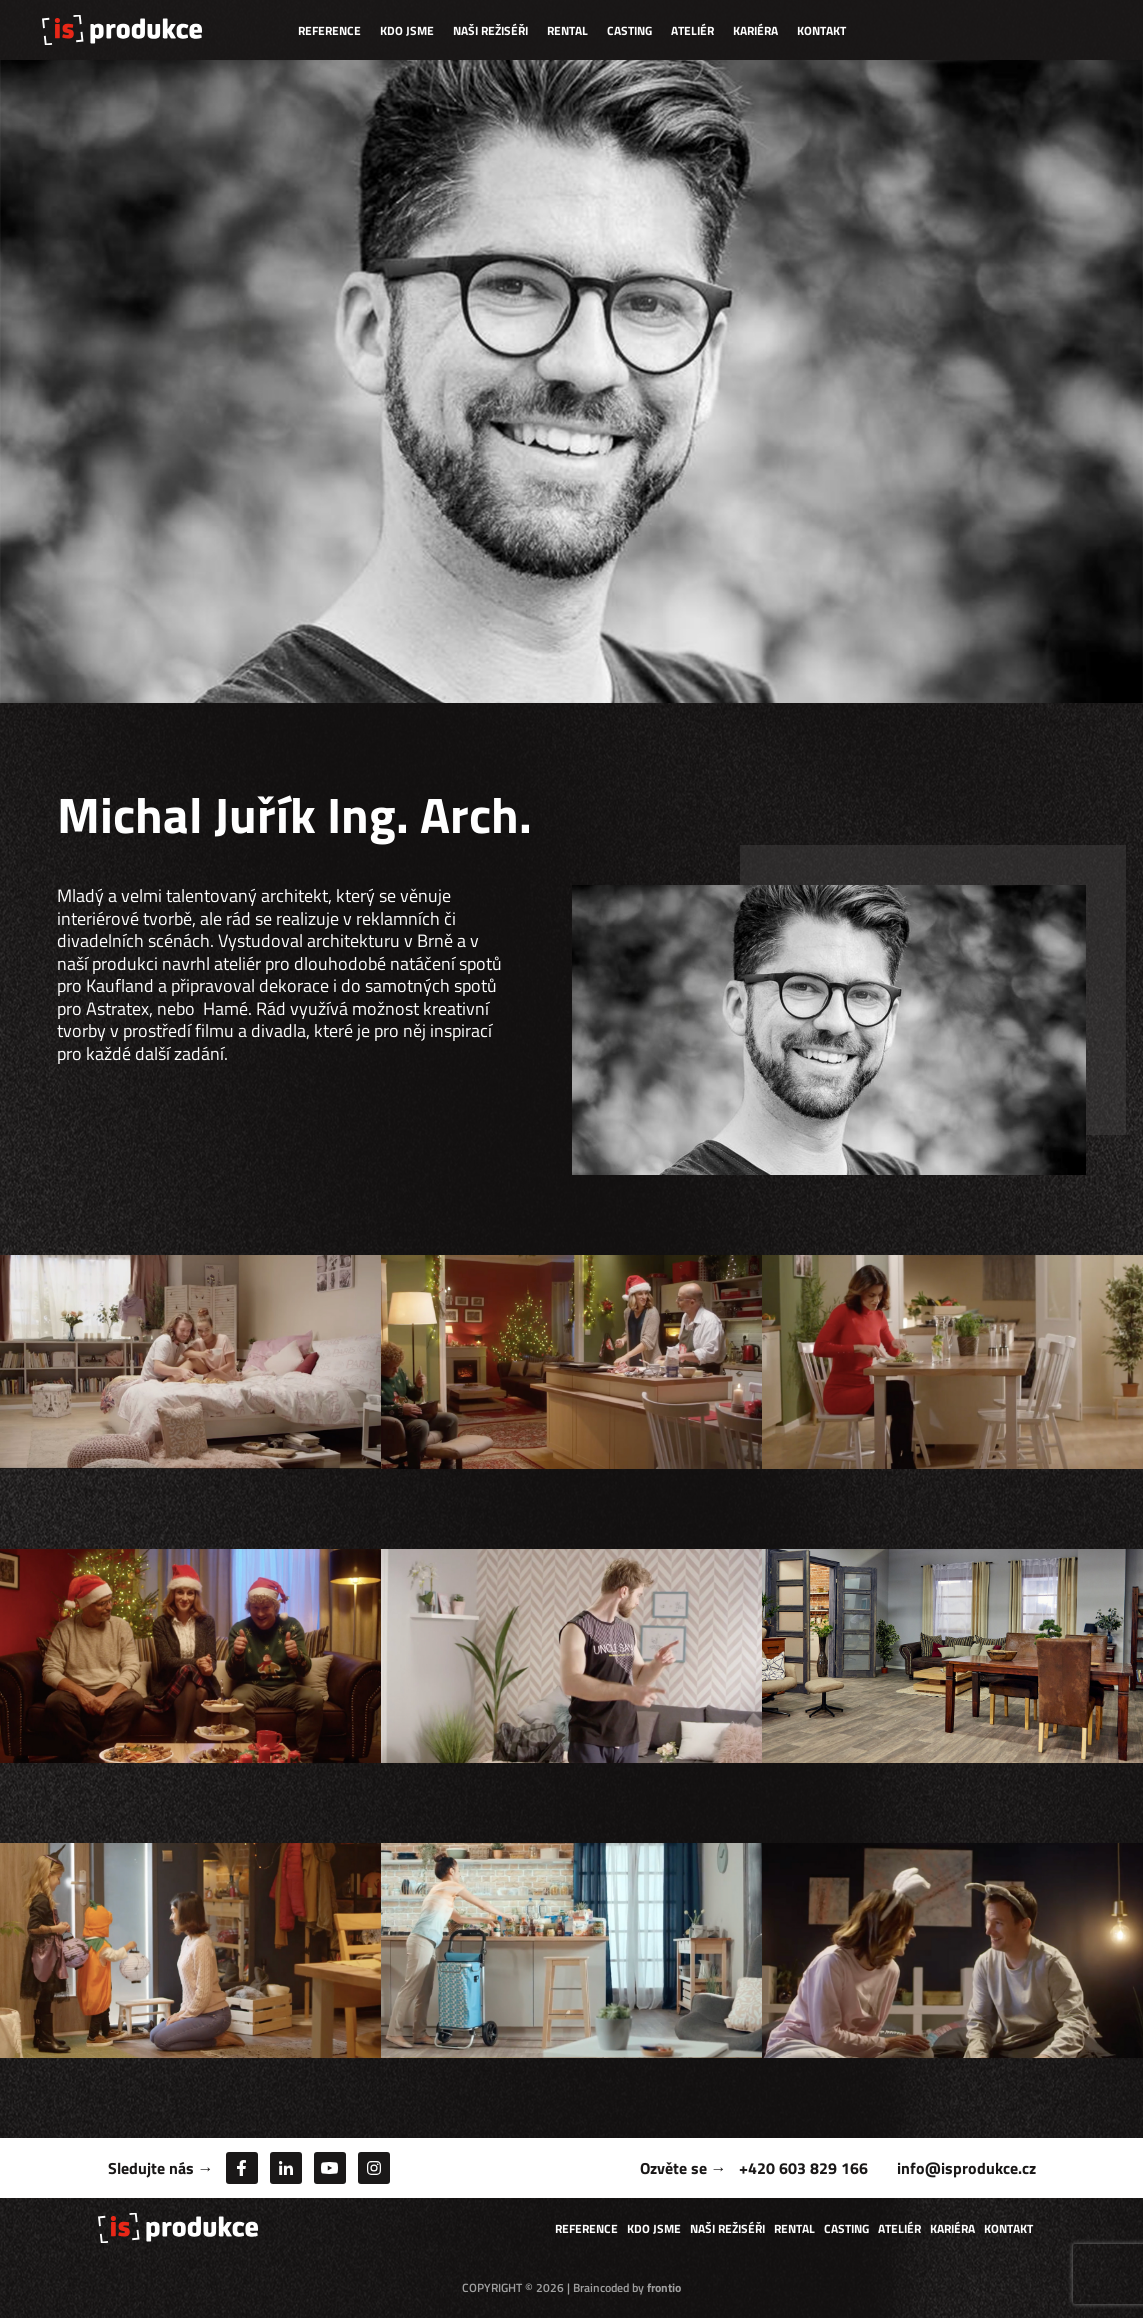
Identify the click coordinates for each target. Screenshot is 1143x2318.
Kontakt (821, 30)
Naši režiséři (490, 30)
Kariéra (755, 30)
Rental (567, 30)
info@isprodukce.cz (966, 2168)
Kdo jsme (407, 30)
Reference (329, 30)
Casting (629, 30)
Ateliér (692, 30)
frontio (664, 2287)
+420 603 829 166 (803, 2168)
